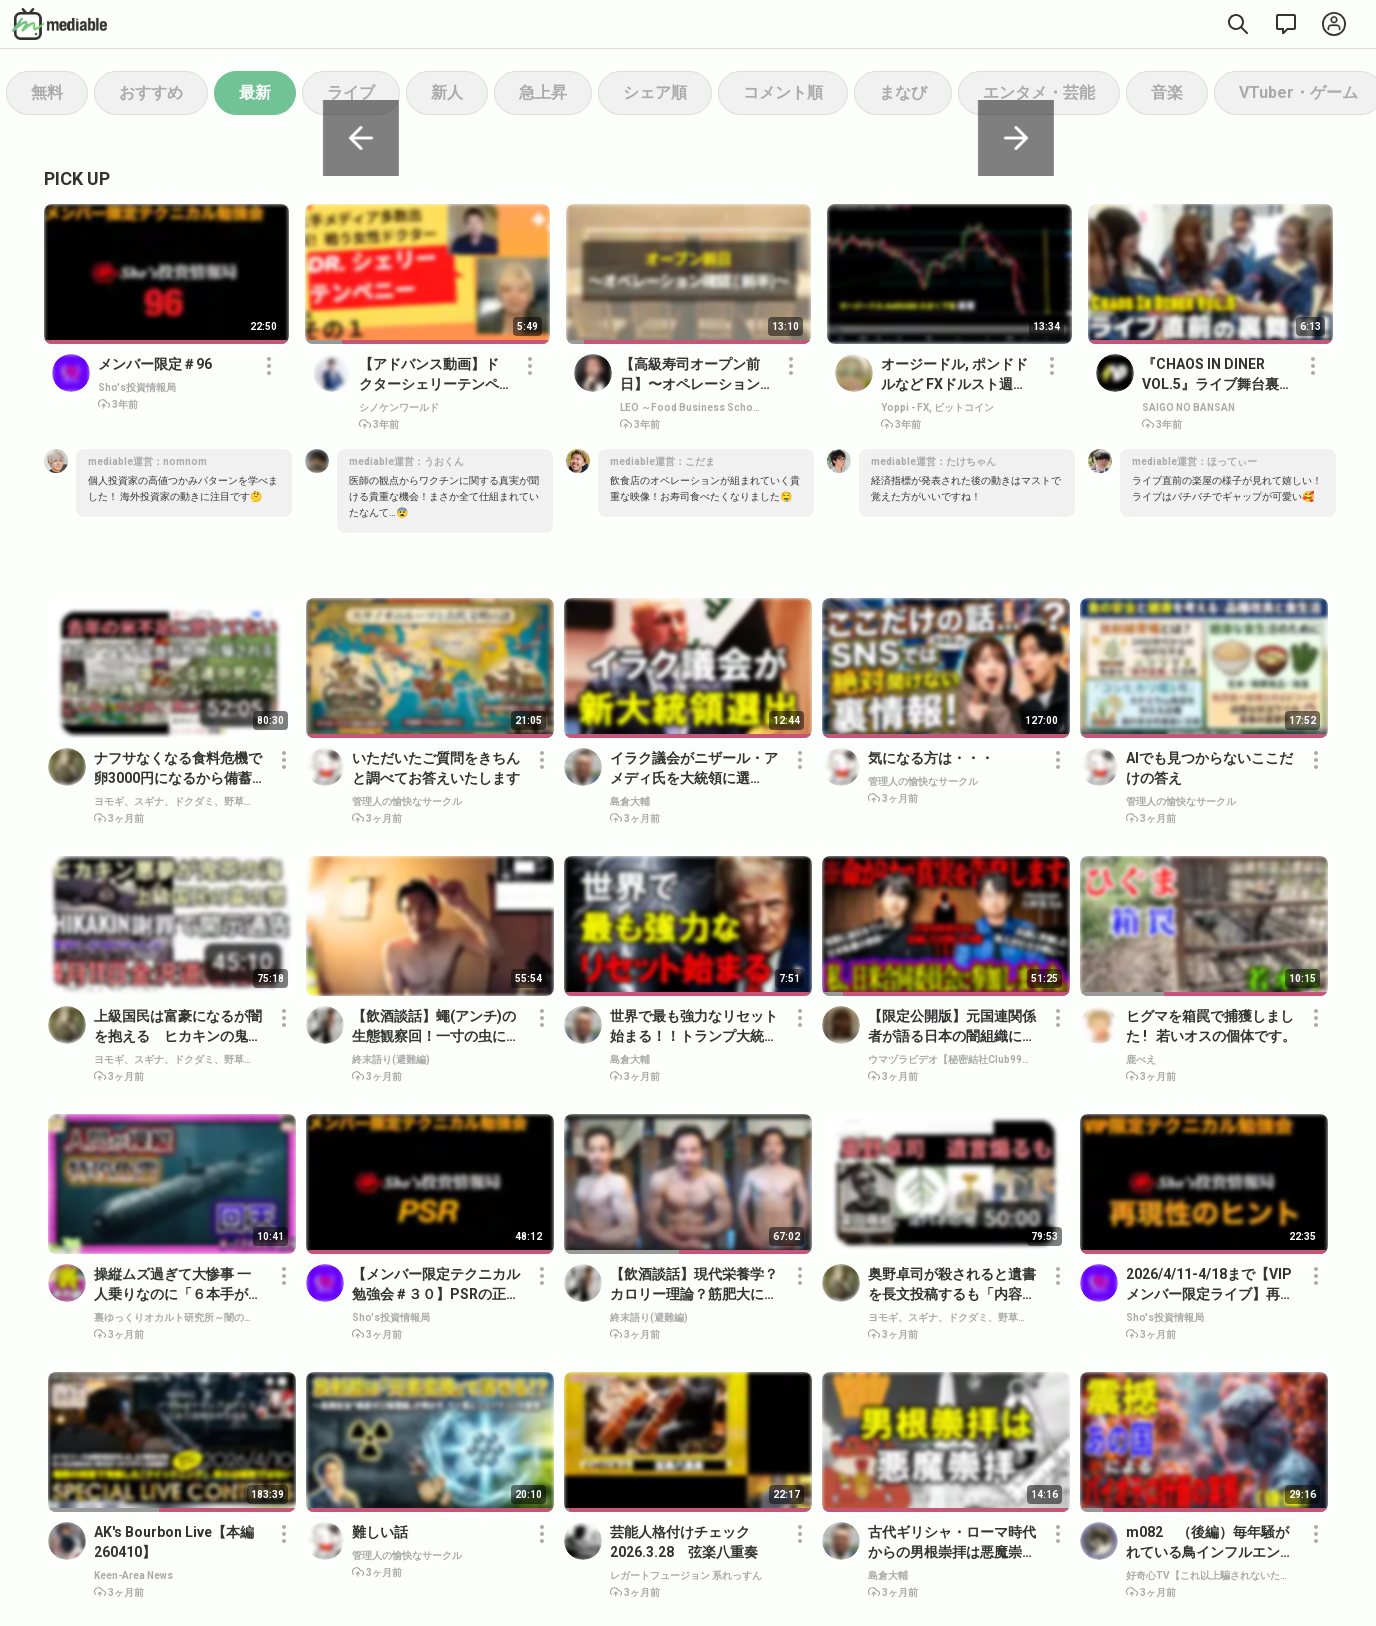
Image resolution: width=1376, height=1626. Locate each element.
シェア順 (655, 92)
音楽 (1167, 92)
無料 (47, 92)
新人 (447, 92)
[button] (269, 382)
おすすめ (151, 92)
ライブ (351, 92)
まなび (903, 92)
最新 (255, 92)
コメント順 (783, 92)
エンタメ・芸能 (1039, 92)
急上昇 (543, 92)
